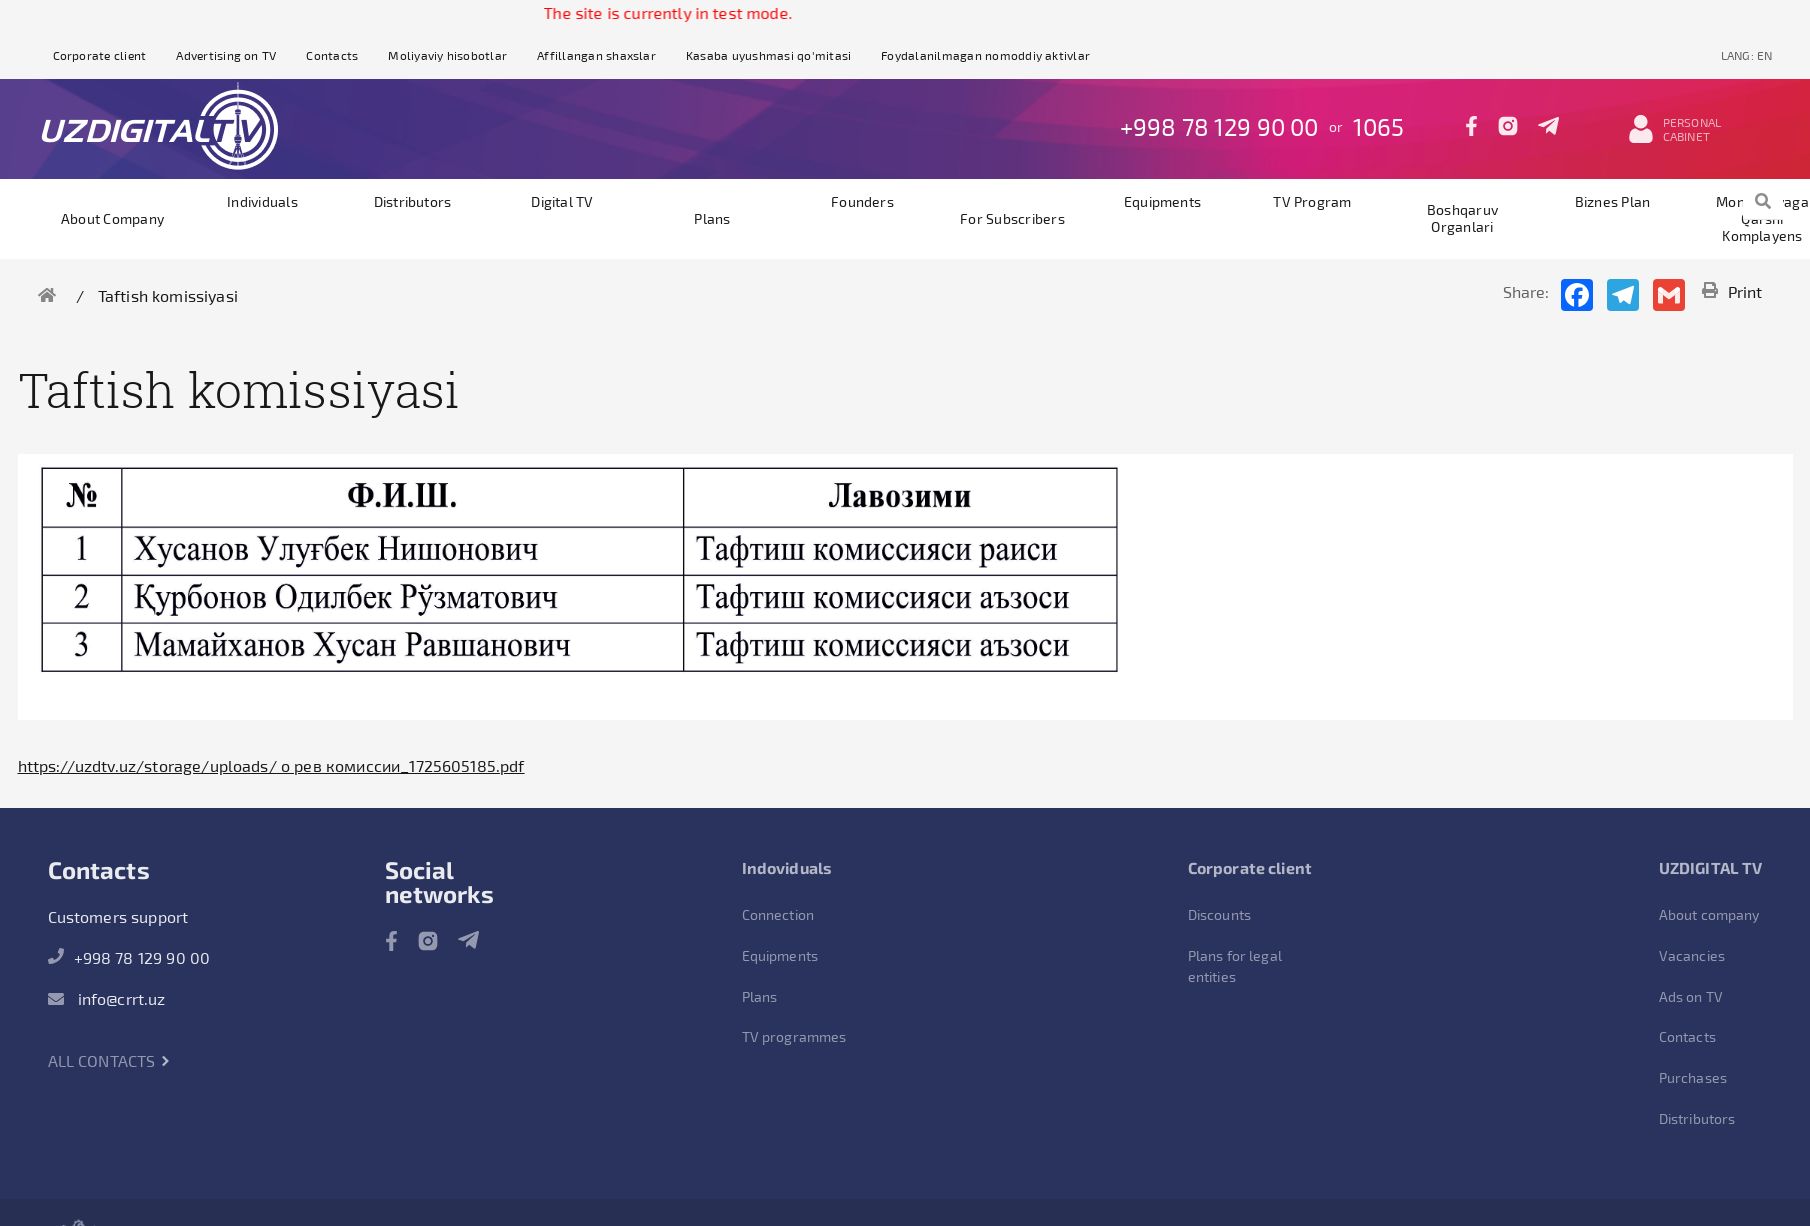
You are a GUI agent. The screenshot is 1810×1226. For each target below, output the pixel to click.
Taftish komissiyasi (168, 295)
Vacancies (1692, 955)
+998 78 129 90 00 (1219, 126)
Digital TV (562, 201)
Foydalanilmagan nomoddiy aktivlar (985, 55)
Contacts (332, 55)
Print (1732, 291)
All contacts (109, 1060)
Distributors (413, 201)
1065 (1379, 126)
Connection (778, 914)
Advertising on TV (226, 55)
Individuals (262, 201)
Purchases (1693, 1077)
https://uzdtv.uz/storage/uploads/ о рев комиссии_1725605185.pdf (271, 765)
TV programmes (794, 1036)
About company (112, 218)
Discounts (1219, 914)
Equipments (1162, 201)
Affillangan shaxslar (596, 55)
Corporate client (100, 55)
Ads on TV (1691, 996)
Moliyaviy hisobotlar (447, 55)
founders (862, 201)
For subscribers (1012, 218)
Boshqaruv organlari (1462, 218)
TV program (1312, 201)
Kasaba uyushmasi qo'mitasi (768, 55)
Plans (712, 218)
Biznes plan (1613, 201)
